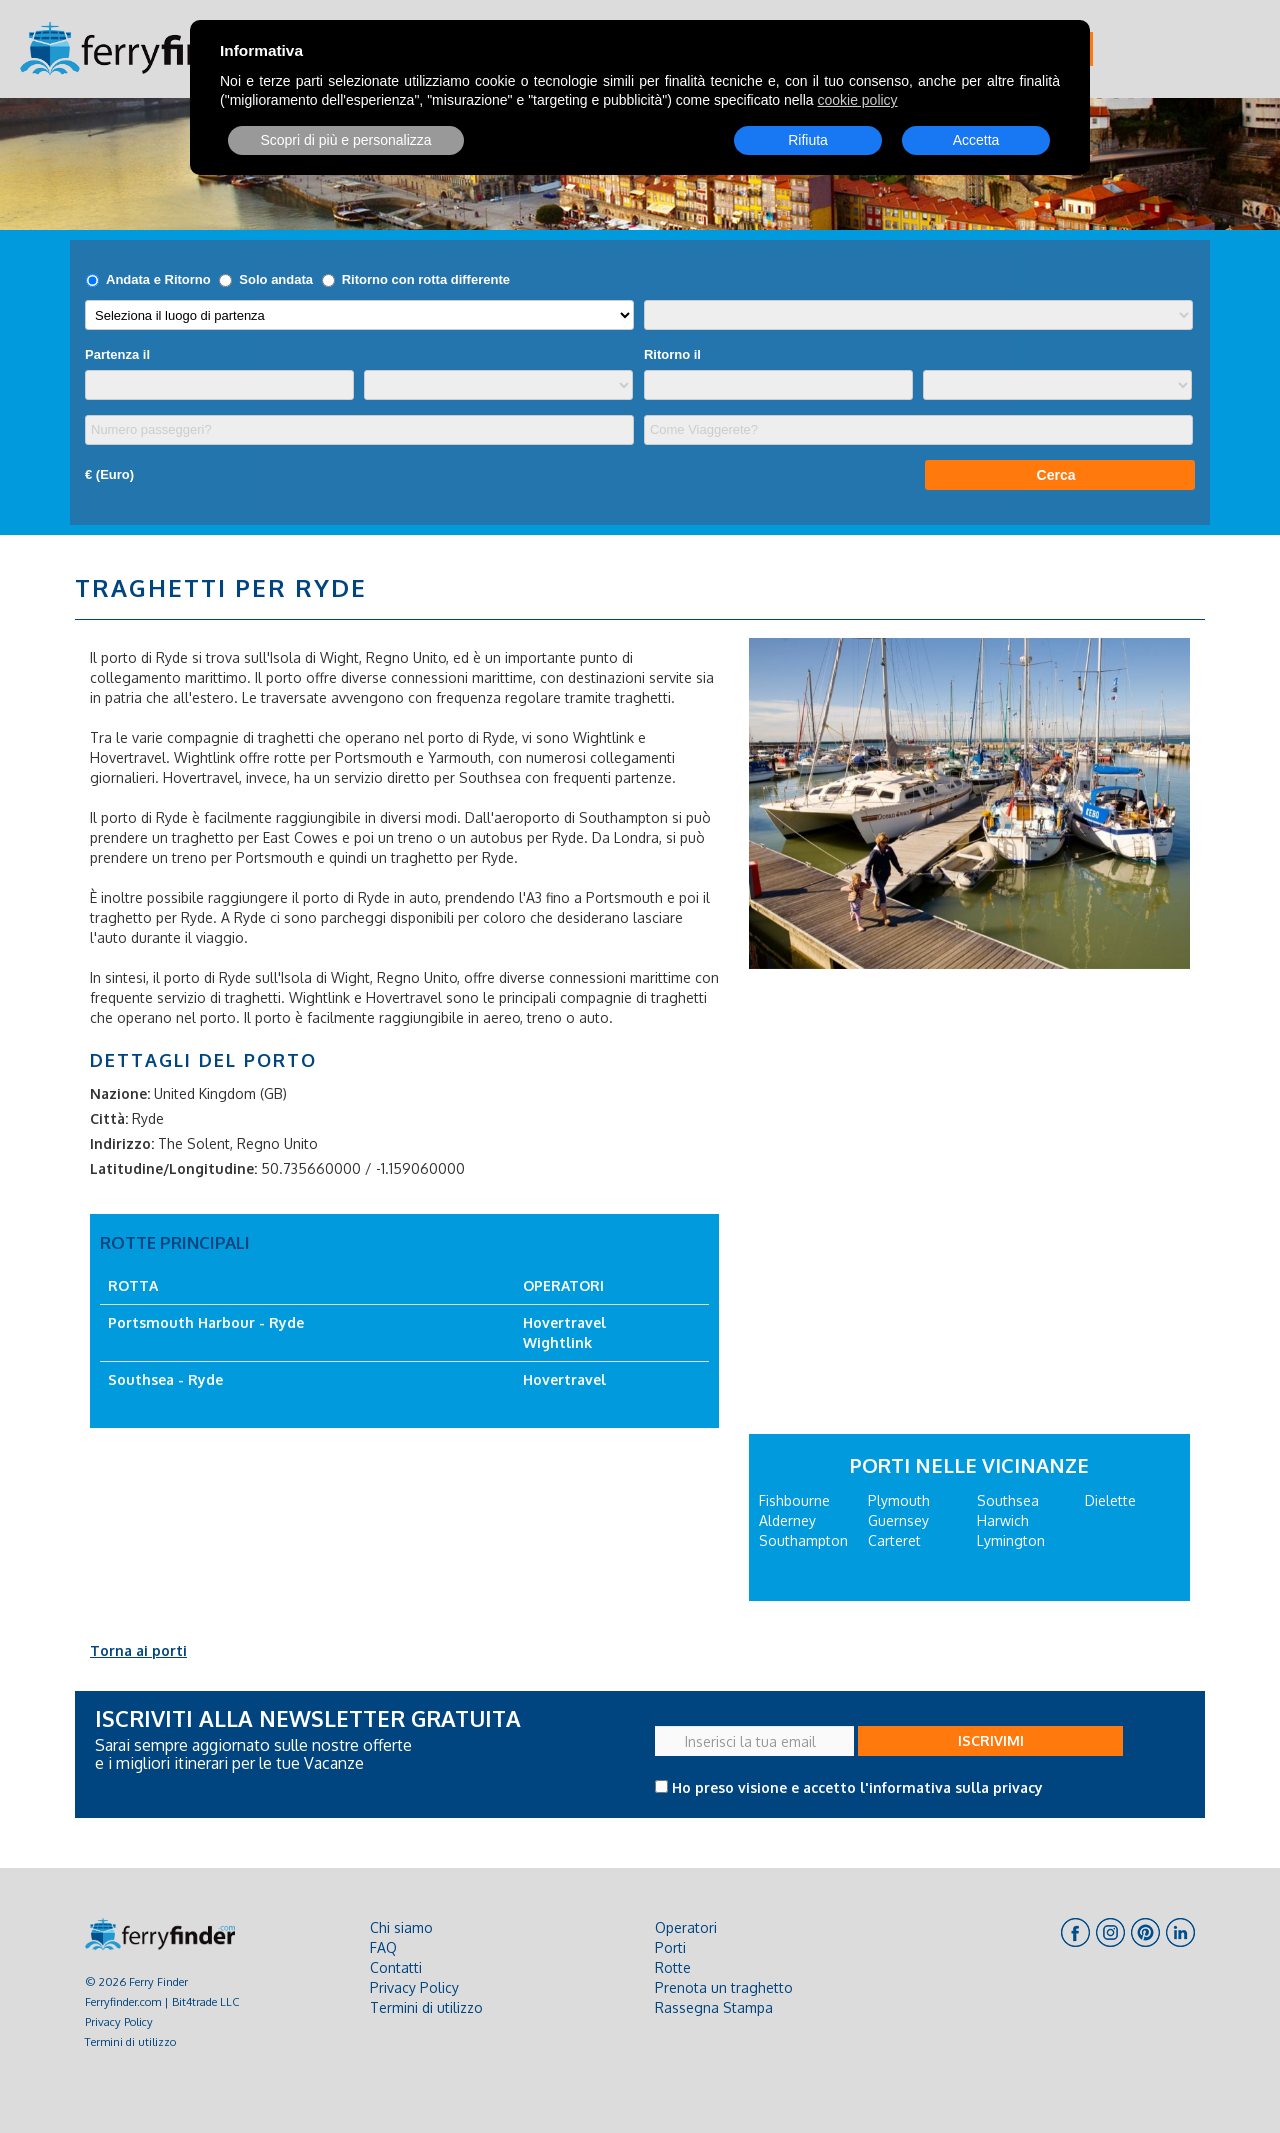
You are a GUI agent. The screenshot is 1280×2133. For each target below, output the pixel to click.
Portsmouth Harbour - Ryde (206, 1322)
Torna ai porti (138, 1650)
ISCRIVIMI (991, 1740)
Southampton (803, 1540)
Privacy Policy (119, 2021)
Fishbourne (794, 1500)
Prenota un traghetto (724, 1987)
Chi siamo (401, 1927)
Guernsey (898, 1520)
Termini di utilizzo (130, 2041)
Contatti (396, 1967)
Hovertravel (564, 1322)
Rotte (673, 1967)
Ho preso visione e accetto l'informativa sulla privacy (857, 1787)
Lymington (1011, 1540)
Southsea (1008, 1500)
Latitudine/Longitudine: (173, 1168)
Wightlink (557, 1342)
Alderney (787, 1520)
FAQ (383, 1947)
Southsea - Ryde (165, 1379)
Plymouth (899, 1500)
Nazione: (120, 1093)
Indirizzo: (122, 1143)
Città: (109, 1118)
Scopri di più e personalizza (345, 140)
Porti (670, 1947)
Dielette (1110, 1500)
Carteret (894, 1540)
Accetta (976, 140)
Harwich (1003, 1520)
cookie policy (857, 100)
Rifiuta (808, 140)
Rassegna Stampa (714, 2007)
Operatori (686, 1927)
